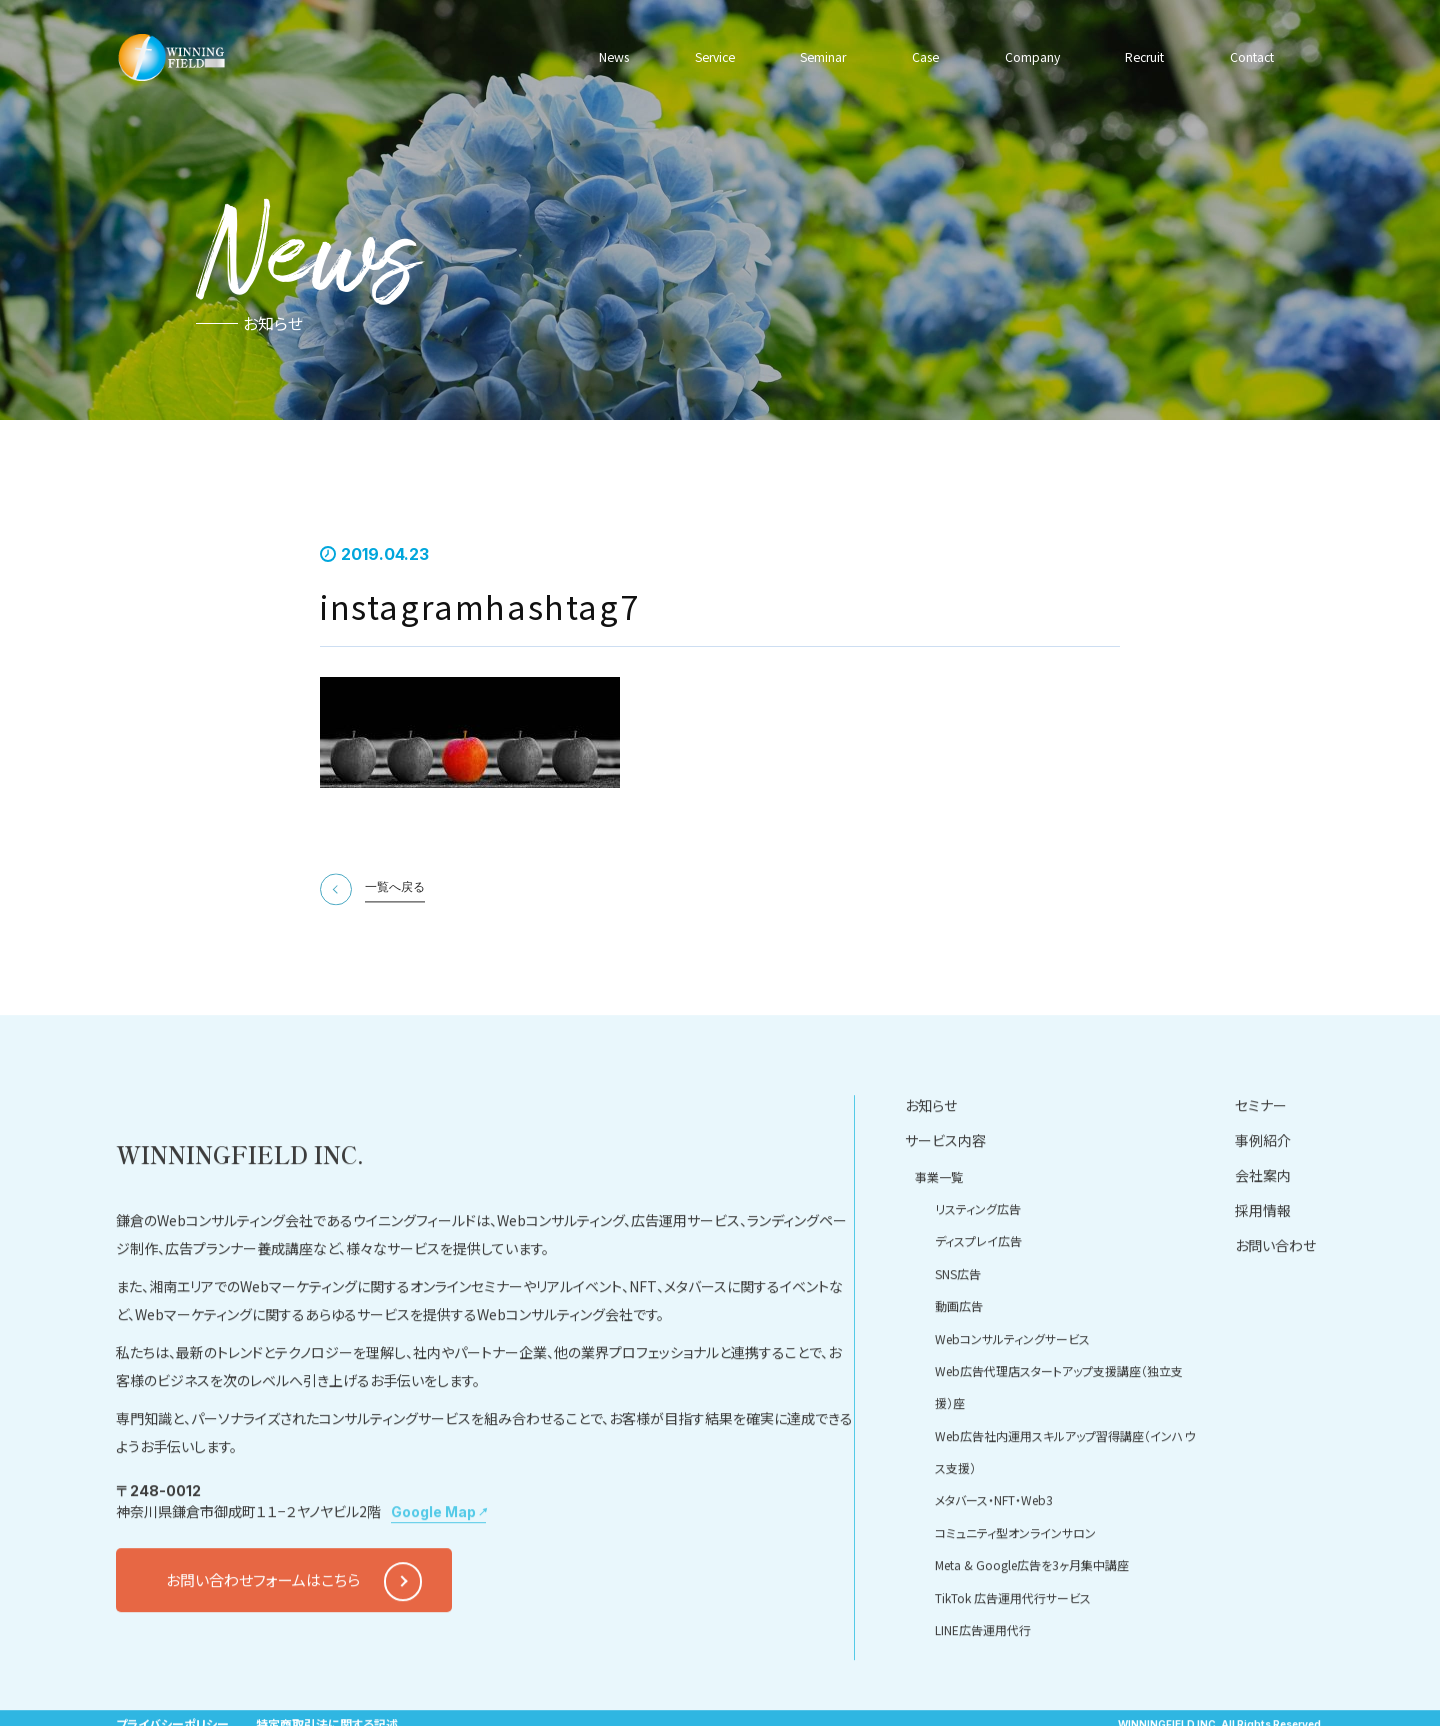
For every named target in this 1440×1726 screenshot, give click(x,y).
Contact (1247, 57)
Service (715, 57)
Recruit (1139, 57)
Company (1027, 57)
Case (923, 57)
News (617, 57)
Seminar (822, 57)
